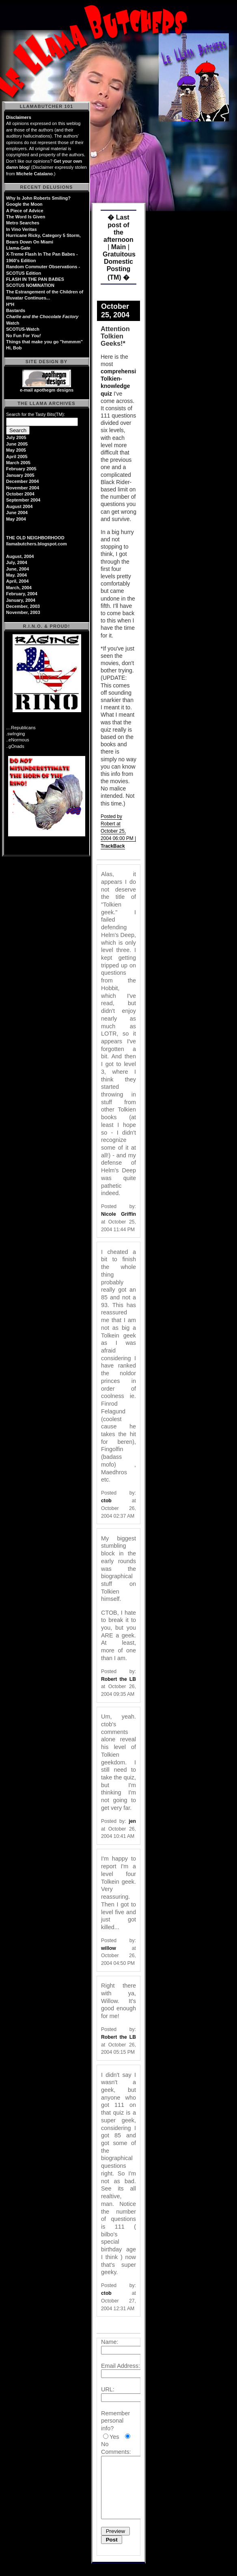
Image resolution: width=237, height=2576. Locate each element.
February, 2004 (21, 593)
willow (108, 1948)
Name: (109, 2342)
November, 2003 (23, 612)
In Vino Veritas (21, 229)
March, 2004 (19, 587)
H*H (10, 304)
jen (132, 1821)
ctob (106, 1500)
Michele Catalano (34, 173)
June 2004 (17, 512)
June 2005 (17, 444)
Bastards (15, 310)
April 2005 (17, 456)
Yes (114, 2437)
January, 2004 (20, 600)
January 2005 (20, 475)
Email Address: (120, 2366)
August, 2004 (20, 556)
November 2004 (22, 487)
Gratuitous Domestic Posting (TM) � (119, 266)
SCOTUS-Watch (22, 329)
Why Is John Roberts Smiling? (38, 198)
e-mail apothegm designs (46, 390)
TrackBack (113, 846)
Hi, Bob (14, 347)
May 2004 (16, 519)
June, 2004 (17, 568)
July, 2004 (16, 562)
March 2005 (18, 462)
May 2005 (16, 450)
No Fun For (23, 335)
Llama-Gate (18, 248)
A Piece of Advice (24, 210)
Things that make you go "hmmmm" (44, 341)
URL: (107, 2389)
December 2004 (22, 481)
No (104, 2444)
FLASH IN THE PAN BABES (35, 279)
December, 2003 (23, 606)
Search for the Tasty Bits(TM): (35, 414)
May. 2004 (16, 575)
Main (118, 246)
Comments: (116, 2452)
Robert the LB (118, 1679)
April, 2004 (17, 581)
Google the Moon (24, 204)
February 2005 (21, 468)
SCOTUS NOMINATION (30, 285)
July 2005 (16, 437)
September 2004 (23, 500)
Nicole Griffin (118, 1214)
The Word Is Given (25, 216)
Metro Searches (22, 222)
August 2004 (19, 506)
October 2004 (20, 493)
